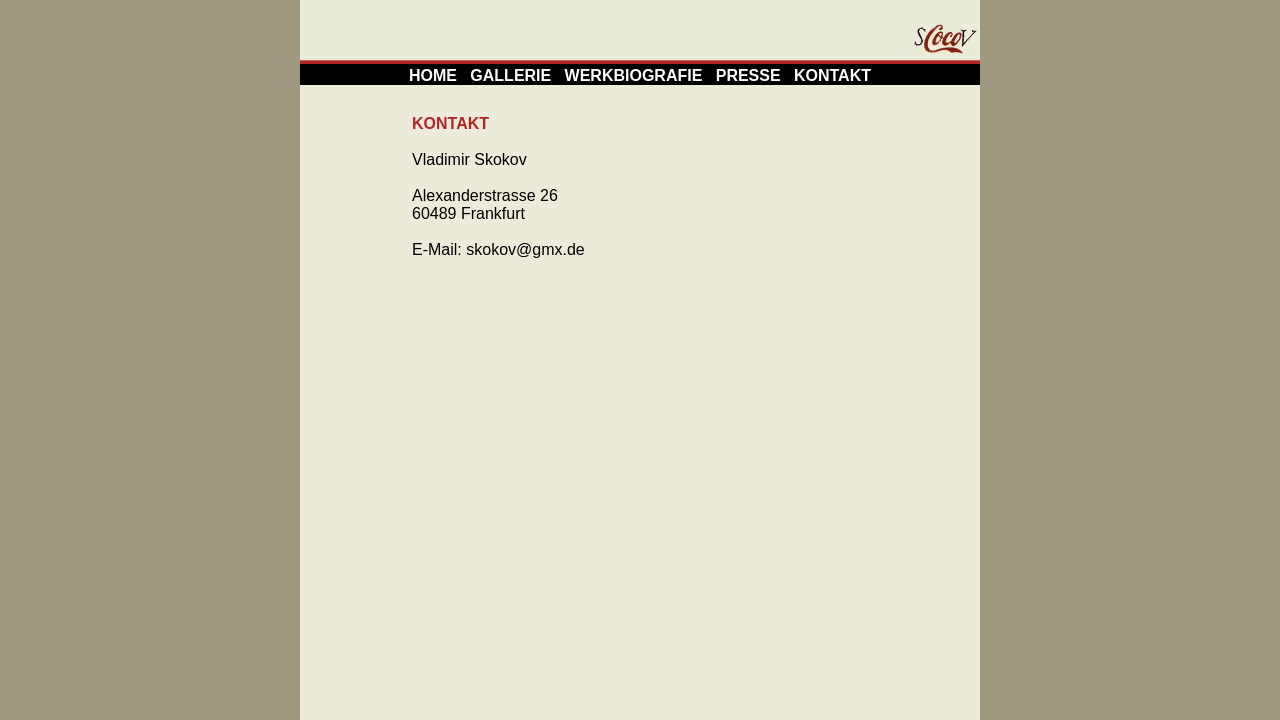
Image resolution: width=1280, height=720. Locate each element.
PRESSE (748, 75)
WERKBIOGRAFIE (634, 75)
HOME (433, 75)
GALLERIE (510, 75)
